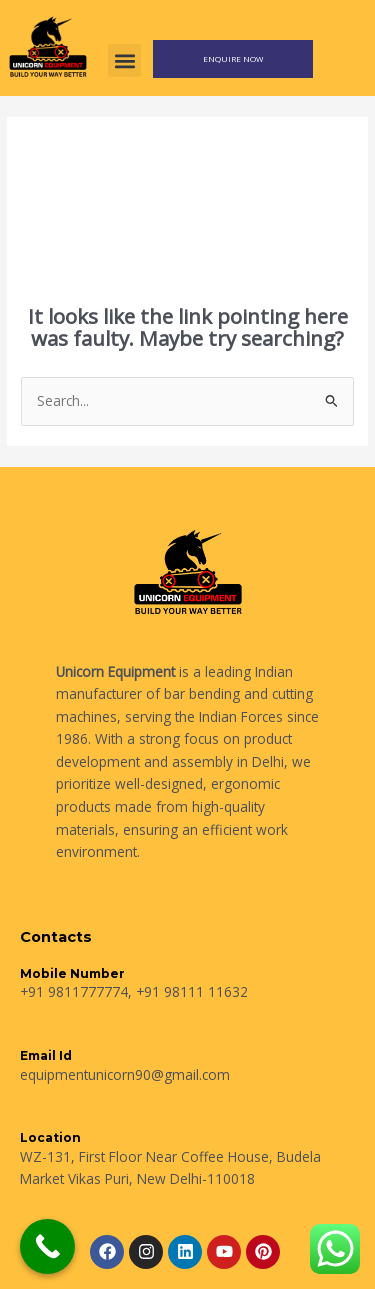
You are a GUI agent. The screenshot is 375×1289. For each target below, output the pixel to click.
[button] (124, 60)
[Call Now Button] (47, 1246)
